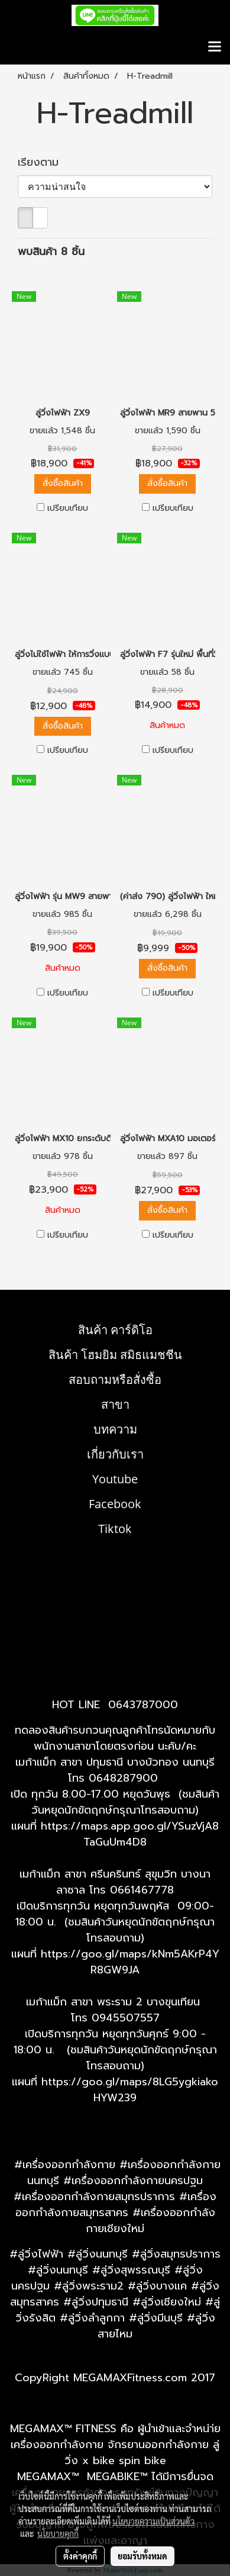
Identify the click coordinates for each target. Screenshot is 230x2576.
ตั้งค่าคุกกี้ (80, 2556)
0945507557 (126, 2018)
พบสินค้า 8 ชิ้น (51, 252)
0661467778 (142, 1890)
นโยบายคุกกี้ (58, 2533)
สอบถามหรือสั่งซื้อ (115, 1379)
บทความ (115, 1429)
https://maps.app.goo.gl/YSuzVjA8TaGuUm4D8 (130, 1834)
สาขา (115, 1404)
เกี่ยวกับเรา (115, 1454)
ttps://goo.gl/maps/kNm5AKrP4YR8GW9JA (133, 1962)
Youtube (115, 1479)
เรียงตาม (44, 162)
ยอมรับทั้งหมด (142, 2556)
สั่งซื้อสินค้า (63, 483)
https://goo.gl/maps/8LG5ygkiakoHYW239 (129, 2089)
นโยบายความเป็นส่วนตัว (153, 2521)
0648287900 (123, 1778)
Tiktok (115, 1529)
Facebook (115, 1504)
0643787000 (143, 1704)
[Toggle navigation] (215, 47)
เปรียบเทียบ (67, 508)
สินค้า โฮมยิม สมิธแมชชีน (115, 1355)
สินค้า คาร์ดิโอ (115, 1330)
